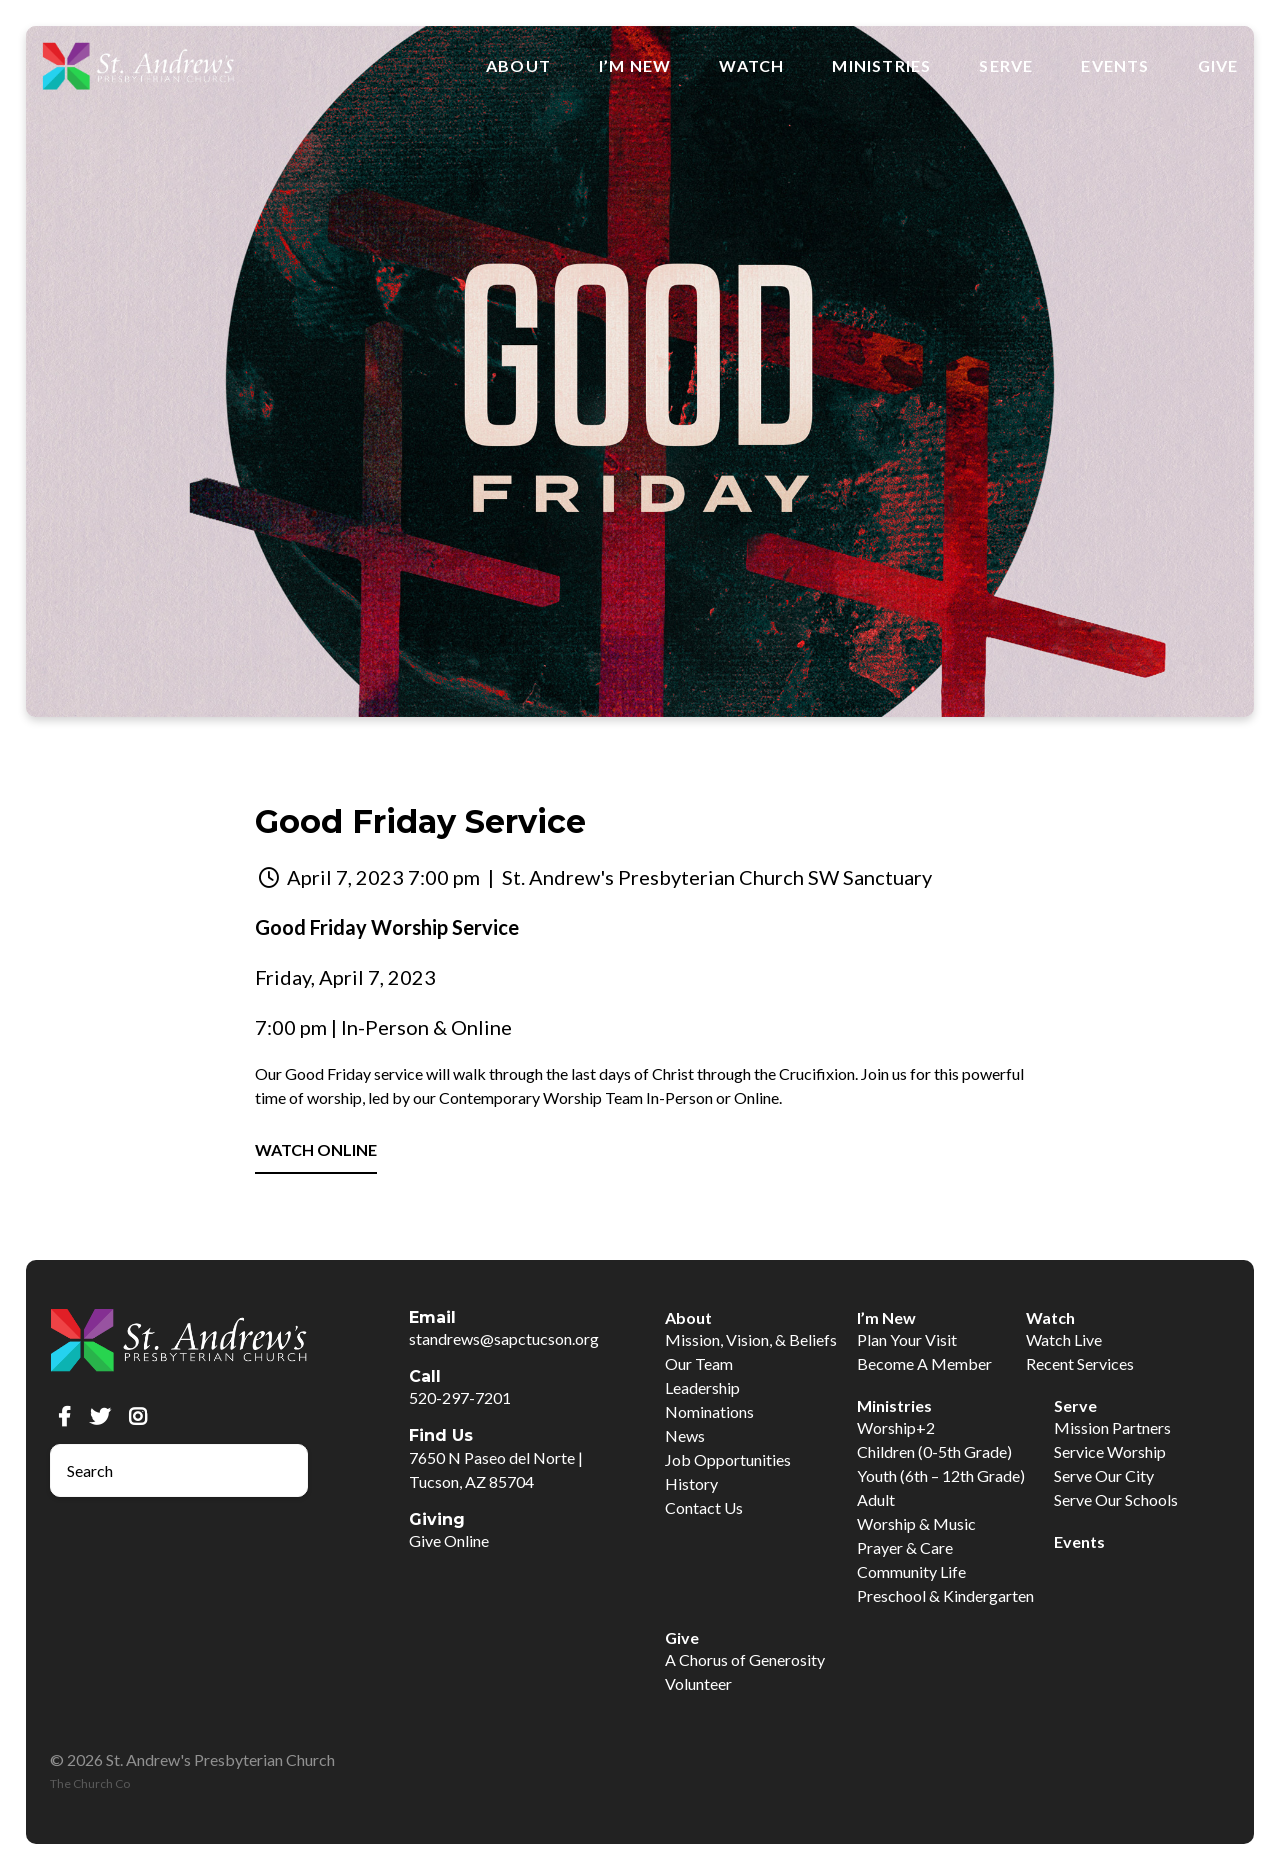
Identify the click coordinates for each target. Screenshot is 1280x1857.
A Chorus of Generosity (745, 1659)
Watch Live (1064, 1339)
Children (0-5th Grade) (934, 1451)
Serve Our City (1104, 1475)
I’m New (635, 66)
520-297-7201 (460, 1397)
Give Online (449, 1540)
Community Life (911, 1571)
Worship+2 (896, 1427)
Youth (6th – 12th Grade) (941, 1475)
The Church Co (90, 1783)
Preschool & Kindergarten (945, 1595)
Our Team (699, 1363)
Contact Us (704, 1507)
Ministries (881, 66)
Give (1218, 66)
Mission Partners (1112, 1427)
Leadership (702, 1387)
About (518, 66)
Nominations (709, 1411)
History (691, 1483)
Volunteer (698, 1683)
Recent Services (1080, 1363)
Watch (751, 66)
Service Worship (1110, 1451)
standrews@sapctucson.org (504, 1338)
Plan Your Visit (907, 1339)
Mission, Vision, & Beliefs (751, 1339)
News (685, 1435)
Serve (1006, 66)
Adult (876, 1499)
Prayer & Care (905, 1547)
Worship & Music (916, 1523)
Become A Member (924, 1363)
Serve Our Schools (1116, 1499)
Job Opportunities (728, 1459)
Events (1115, 66)
